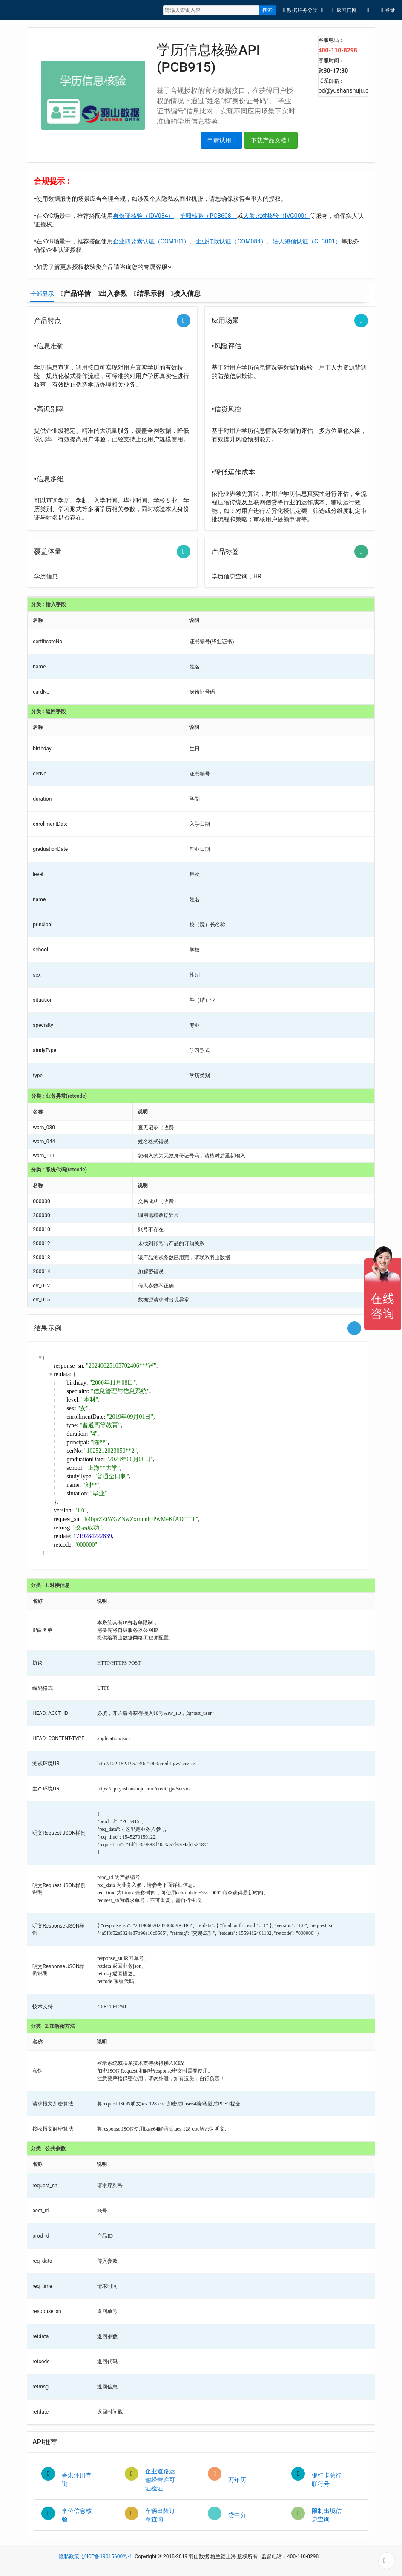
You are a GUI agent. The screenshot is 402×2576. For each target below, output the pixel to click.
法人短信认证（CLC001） (307, 241)
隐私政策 (69, 2556)
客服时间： (331, 61)
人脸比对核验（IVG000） (276, 215)
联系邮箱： (331, 81)
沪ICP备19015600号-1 (107, 2556)
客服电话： (331, 40)
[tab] (42, 293)
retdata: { (65, 1374)
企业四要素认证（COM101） (151, 241)
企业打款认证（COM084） (231, 241)
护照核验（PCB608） (208, 215)
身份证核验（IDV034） (143, 215)
